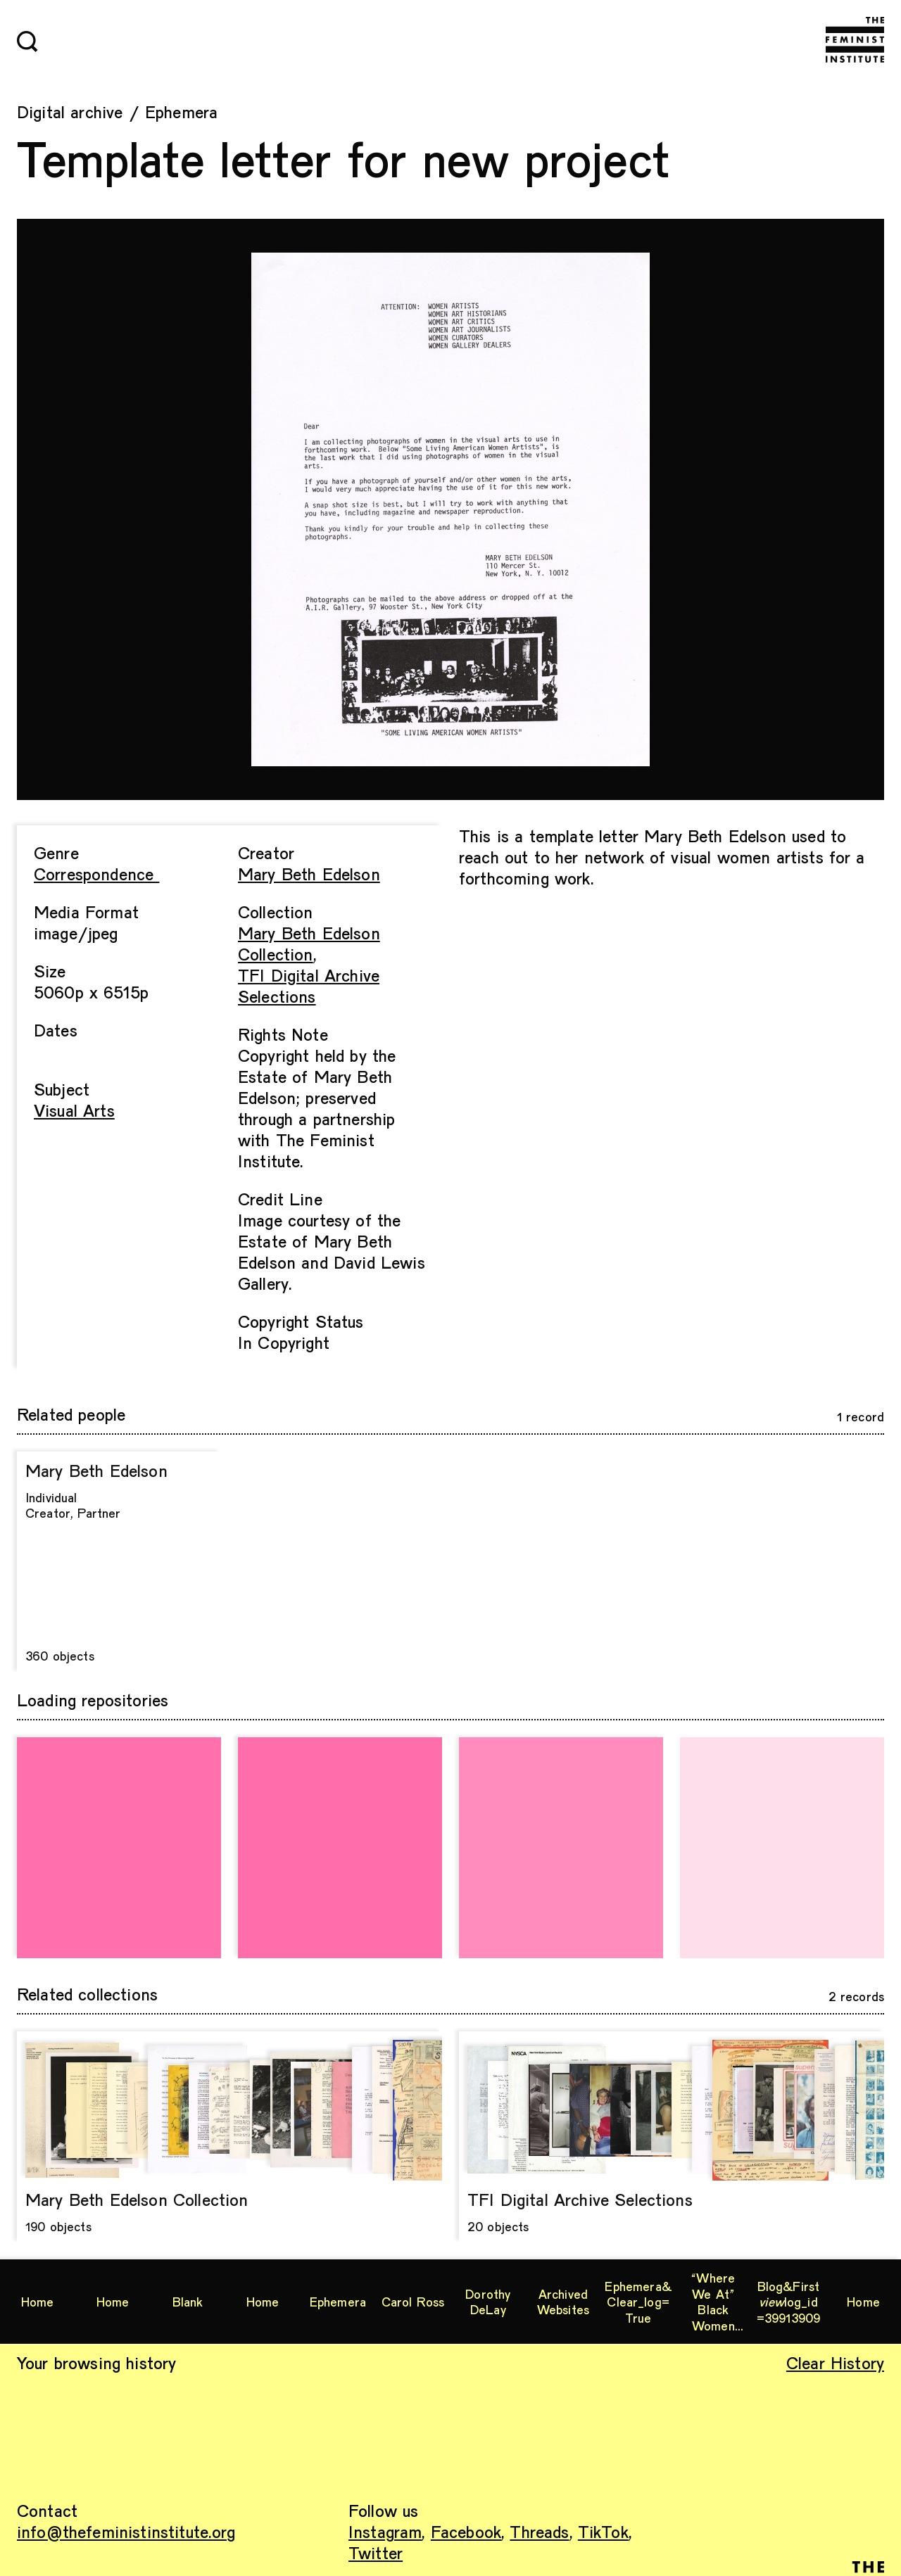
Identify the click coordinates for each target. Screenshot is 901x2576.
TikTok (603, 2531)
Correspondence (96, 873)
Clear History (835, 2362)
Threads (539, 2531)
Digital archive (69, 111)
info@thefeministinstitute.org (126, 2531)
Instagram (385, 2531)
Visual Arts (74, 1110)
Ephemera (181, 111)
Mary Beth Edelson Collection (309, 943)
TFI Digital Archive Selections (308, 985)
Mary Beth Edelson (309, 873)
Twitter (375, 2552)
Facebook (466, 2531)
